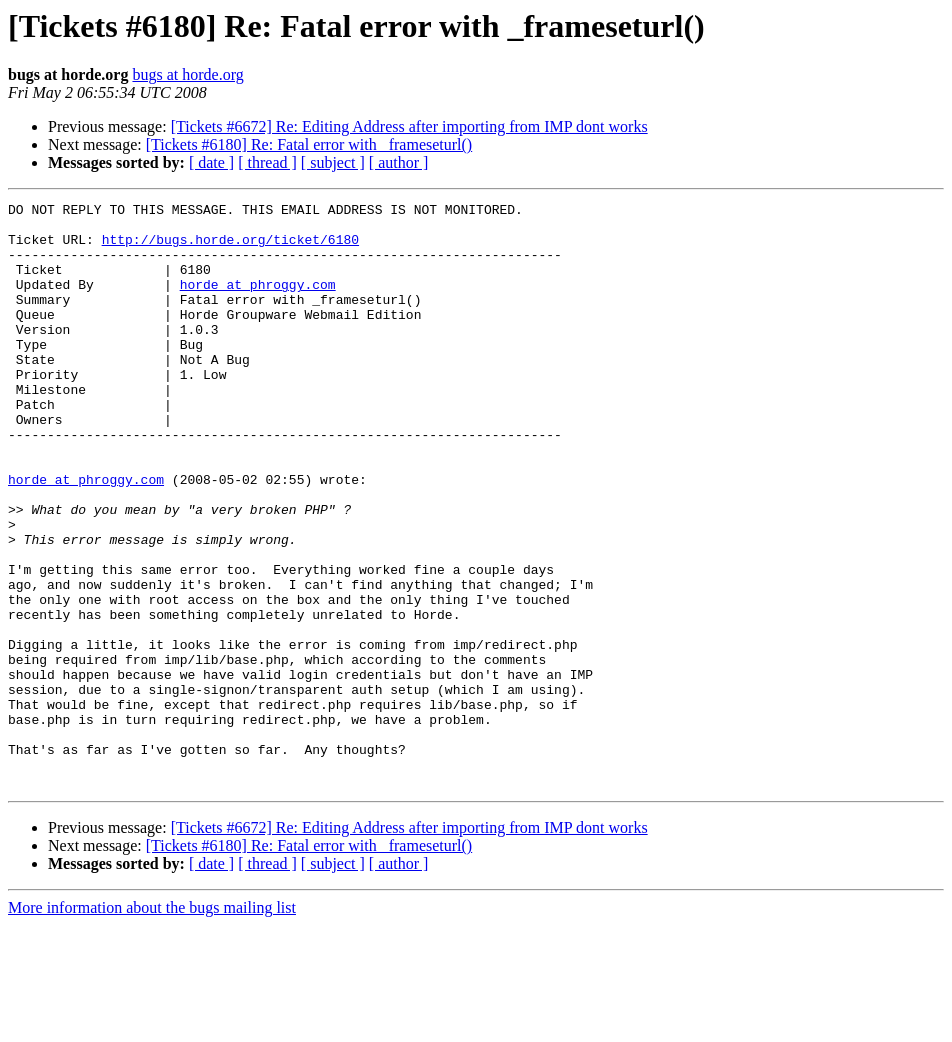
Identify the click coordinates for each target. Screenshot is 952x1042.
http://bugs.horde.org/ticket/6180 (230, 248)
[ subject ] (333, 162)
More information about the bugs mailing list (152, 1024)
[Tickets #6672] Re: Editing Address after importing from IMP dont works (409, 126)
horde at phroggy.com (258, 302)
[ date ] (211, 162)
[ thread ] (267, 162)
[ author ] (399, 162)
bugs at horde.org (187, 74)
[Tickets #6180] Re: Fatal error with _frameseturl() (309, 144)
